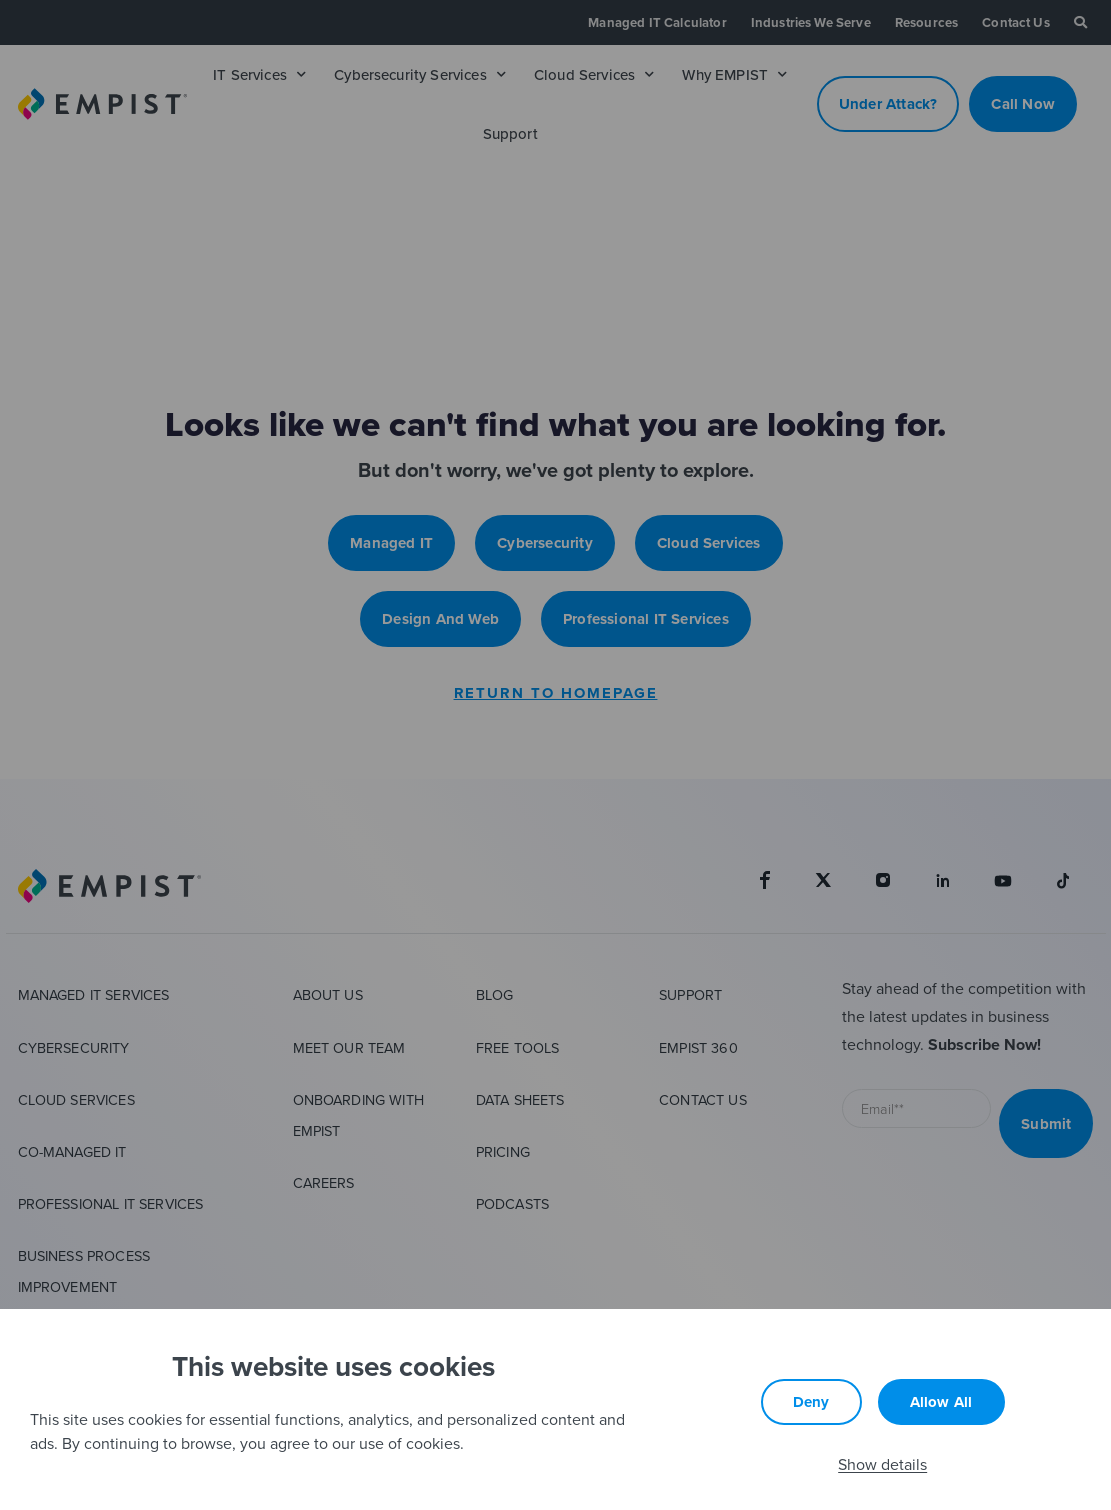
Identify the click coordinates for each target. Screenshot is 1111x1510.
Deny (811, 1402)
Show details (882, 1464)
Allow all (941, 1402)
